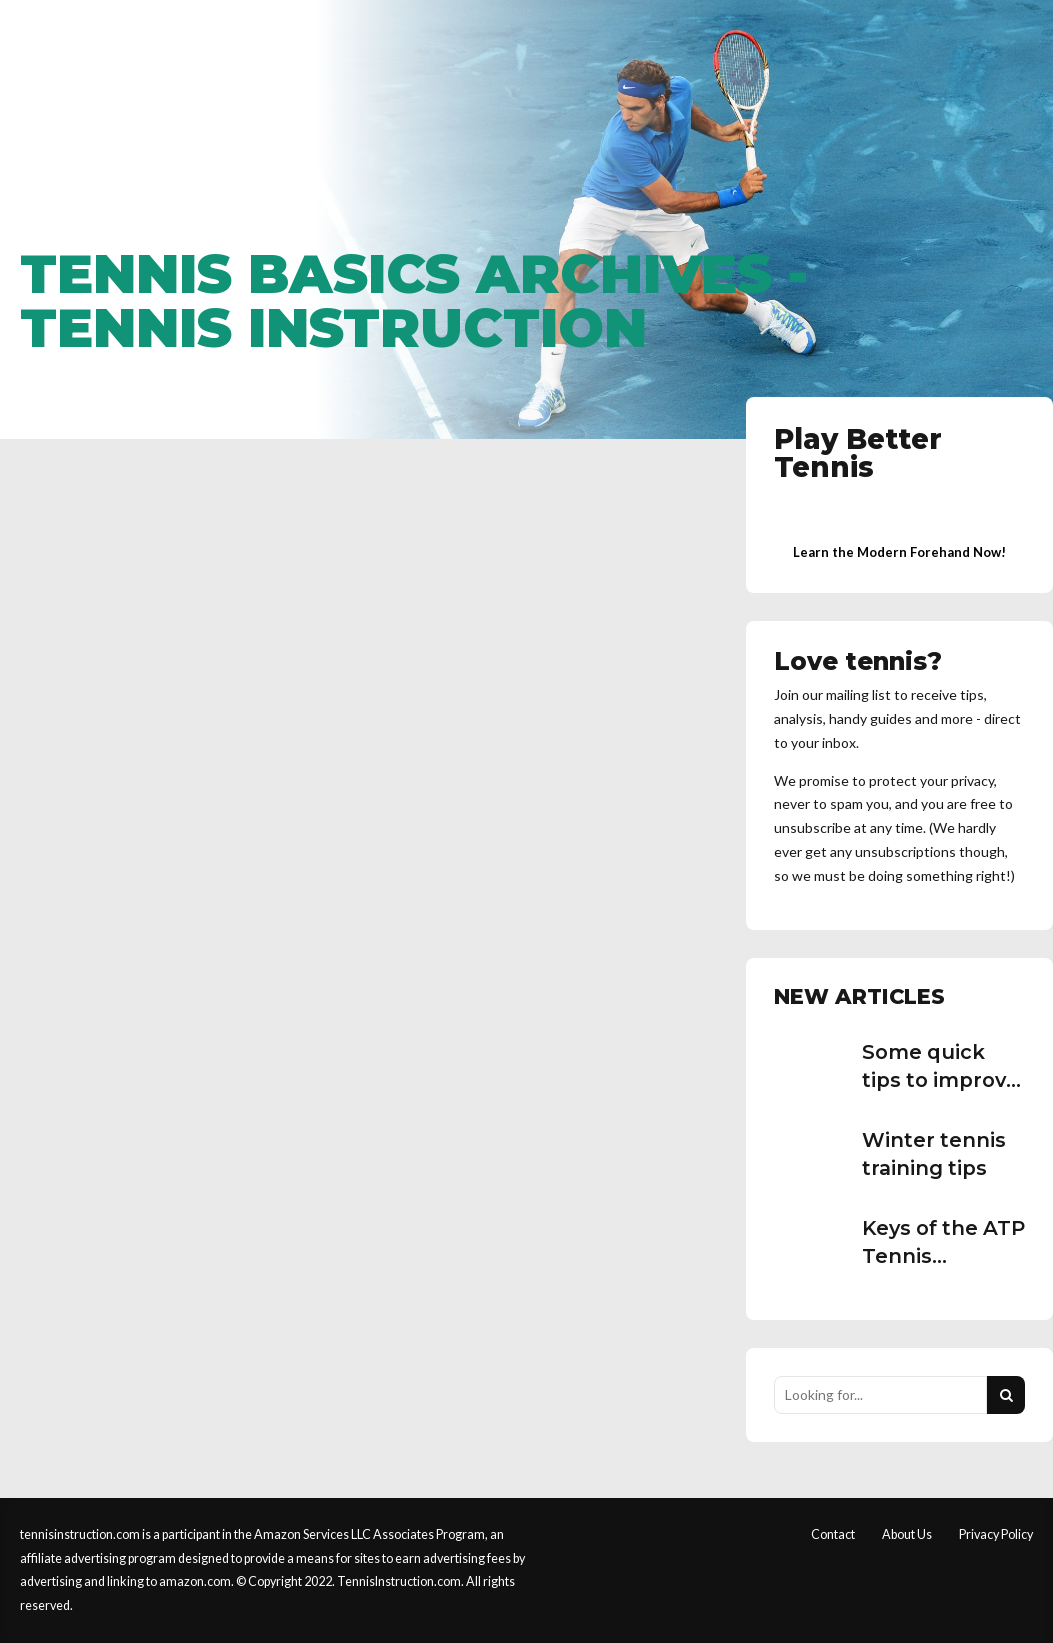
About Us (907, 1534)
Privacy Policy (996, 1534)
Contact (833, 1534)
